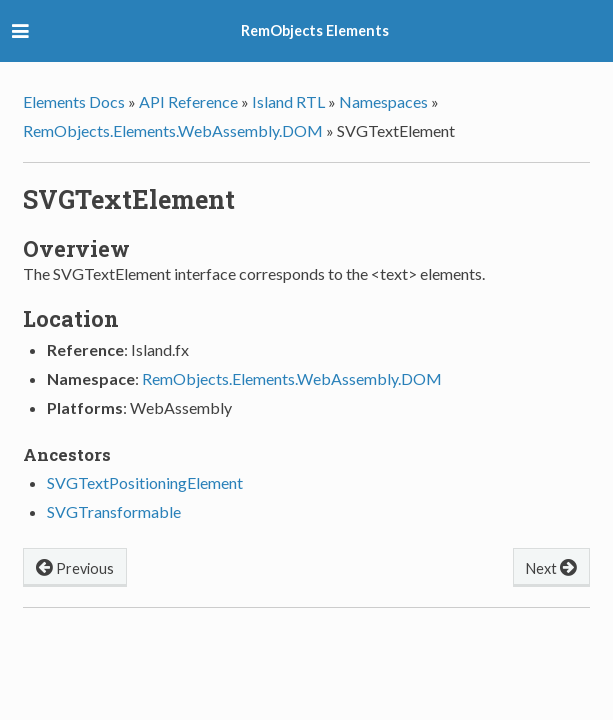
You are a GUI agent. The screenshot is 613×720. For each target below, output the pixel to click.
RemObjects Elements (315, 30)
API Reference (188, 101)
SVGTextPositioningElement (145, 482)
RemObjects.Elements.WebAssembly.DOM (173, 130)
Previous (75, 566)
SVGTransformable (114, 511)
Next (551, 566)
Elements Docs (74, 101)
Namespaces (383, 101)
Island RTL (288, 101)
